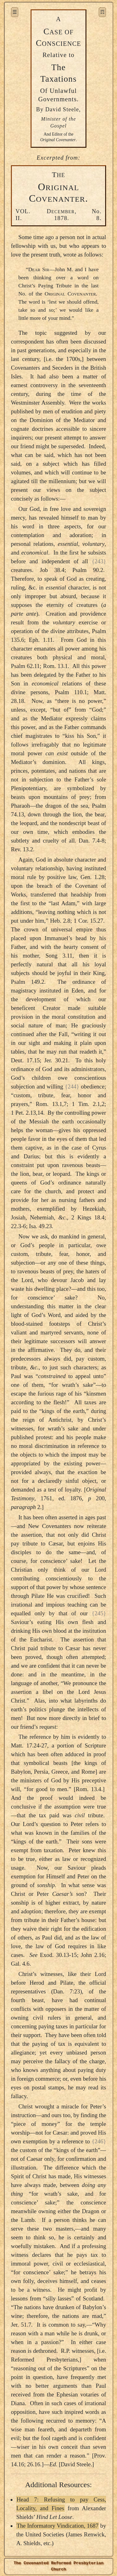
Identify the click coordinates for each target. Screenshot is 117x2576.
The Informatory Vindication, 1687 (57, 2525)
